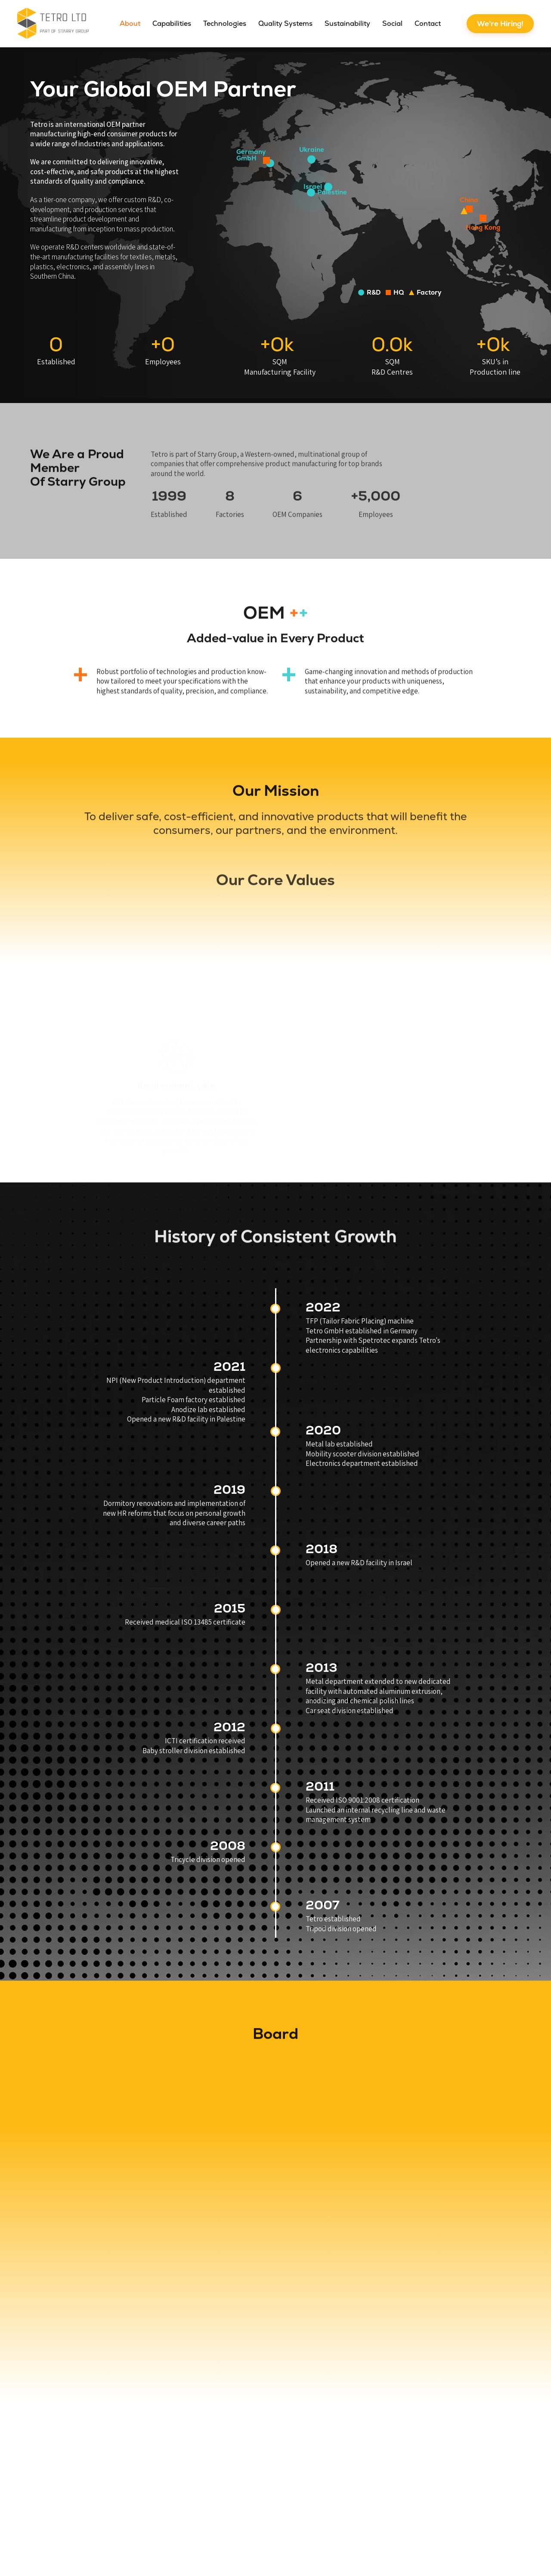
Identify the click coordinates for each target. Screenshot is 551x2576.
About (130, 23)
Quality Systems (285, 23)
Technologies (224, 23)
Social (392, 23)
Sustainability (347, 23)
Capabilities (171, 23)
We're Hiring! (500, 23)
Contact (428, 23)
